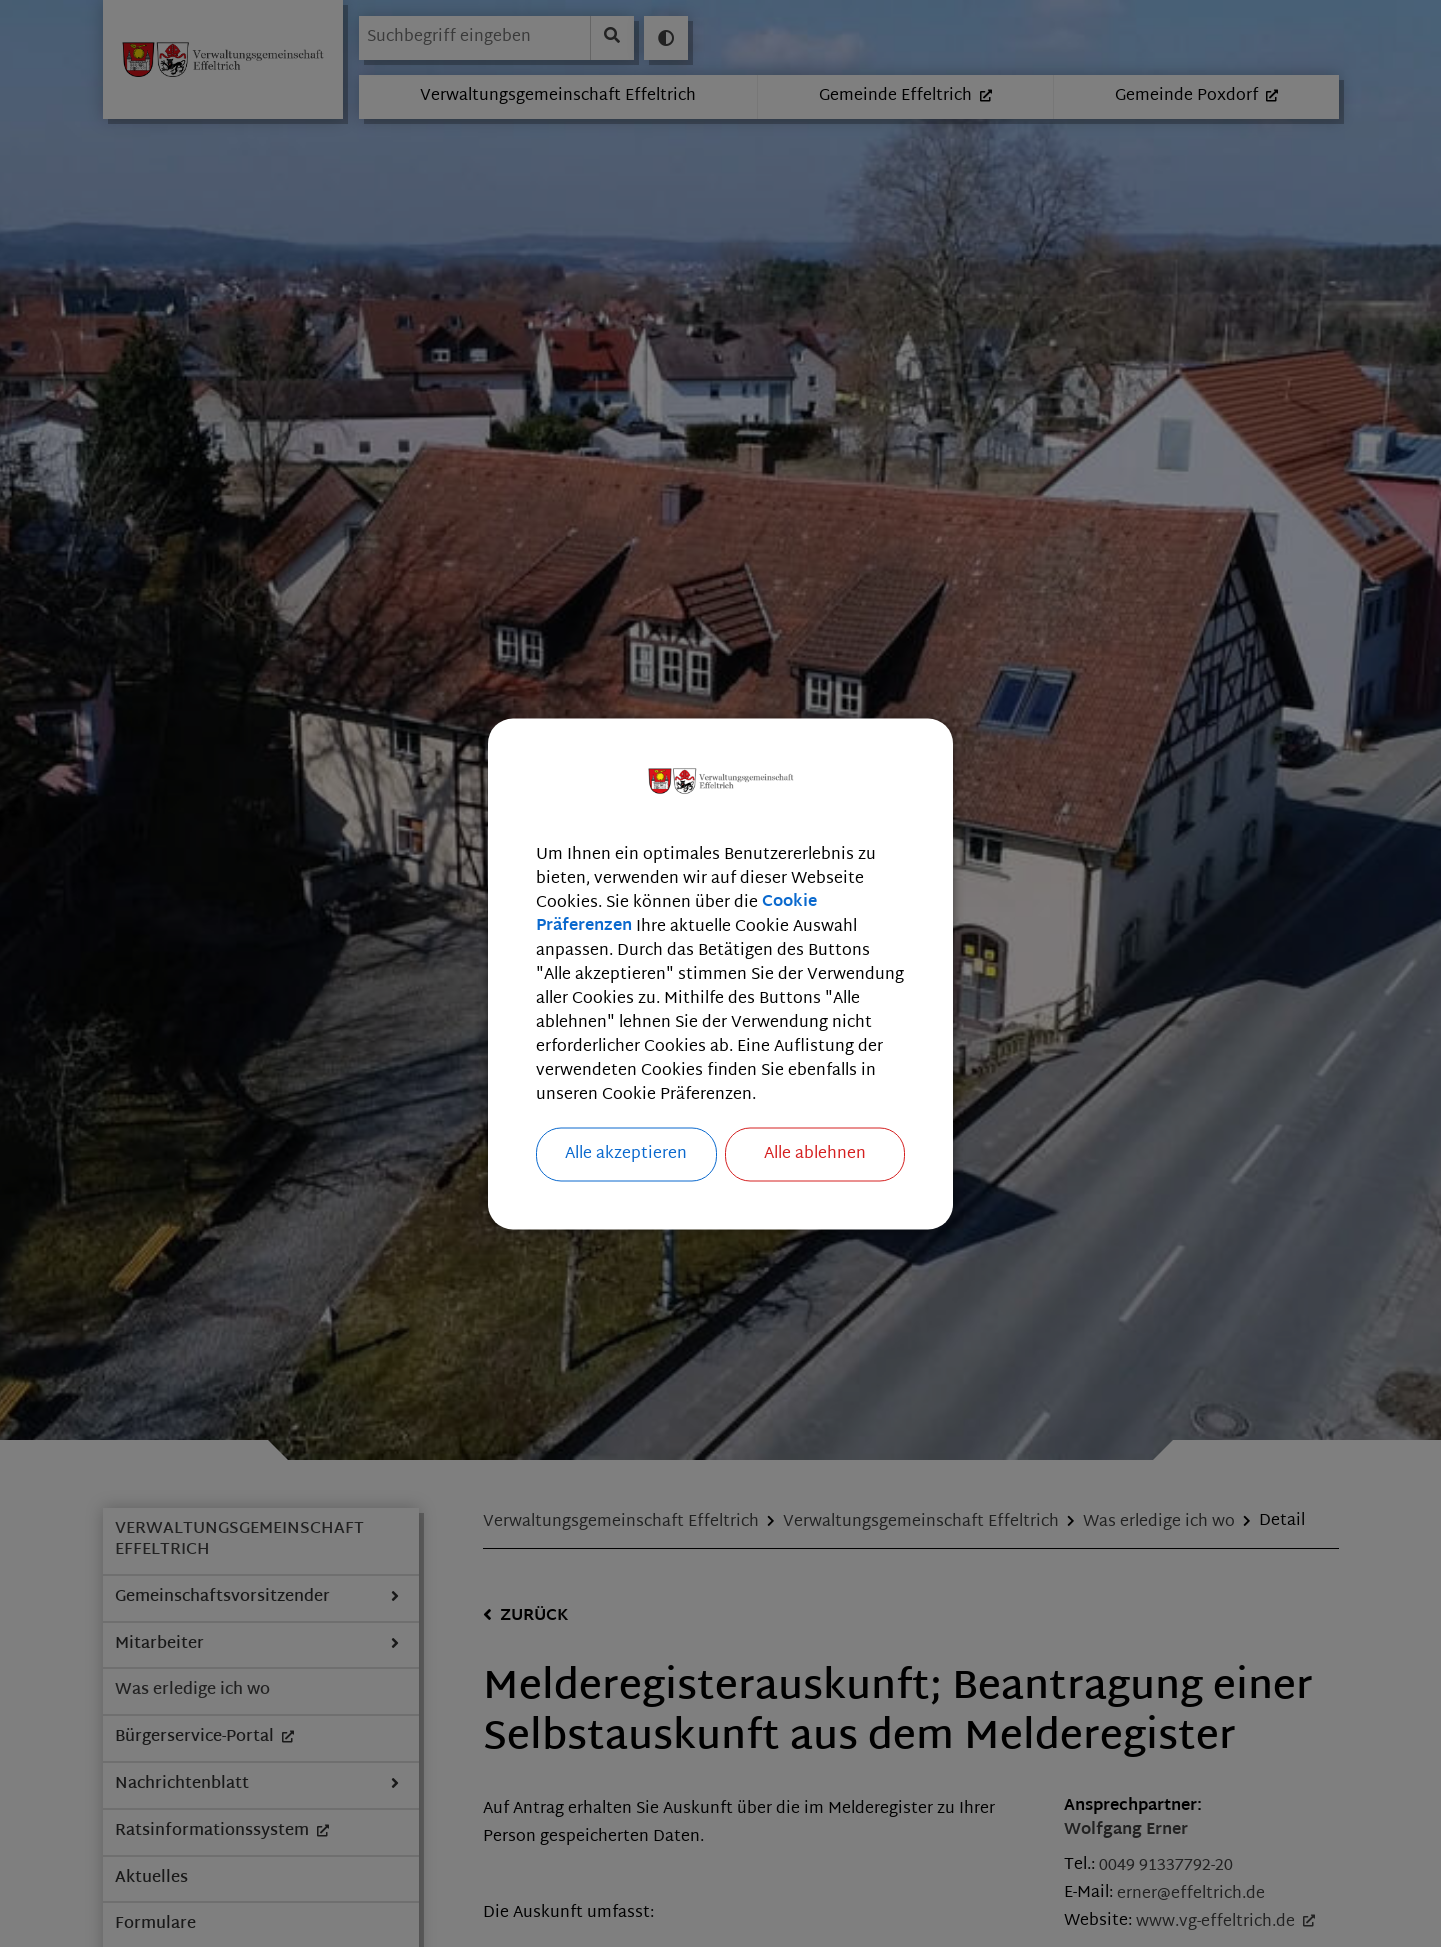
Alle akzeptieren (626, 1153)
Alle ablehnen (815, 1153)
